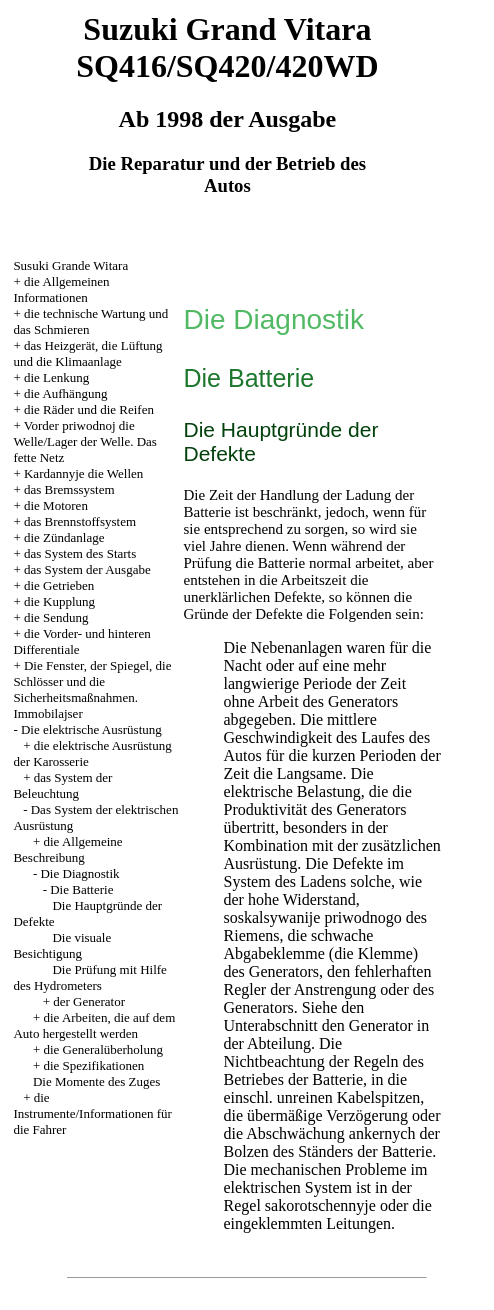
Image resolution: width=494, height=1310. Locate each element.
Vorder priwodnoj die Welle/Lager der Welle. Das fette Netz (85, 441)
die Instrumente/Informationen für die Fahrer (92, 1113)
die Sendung (56, 617)
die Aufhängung (65, 393)
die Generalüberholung (102, 1049)
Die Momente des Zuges (96, 1081)
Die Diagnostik (79, 873)
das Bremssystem (69, 489)
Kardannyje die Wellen (83, 473)
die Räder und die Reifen (89, 409)
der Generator (89, 1001)
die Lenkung (56, 377)
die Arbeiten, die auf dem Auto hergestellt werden (94, 1025)
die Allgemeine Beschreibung (67, 849)
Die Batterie (81, 889)
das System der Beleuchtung (62, 785)
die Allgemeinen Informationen (61, 289)
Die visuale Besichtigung (62, 945)
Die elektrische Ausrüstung (91, 729)
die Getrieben (59, 585)
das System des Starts (80, 553)
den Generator (367, 1025)
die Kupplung (59, 601)
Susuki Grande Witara (70, 265)
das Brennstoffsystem (80, 521)
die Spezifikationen (93, 1065)
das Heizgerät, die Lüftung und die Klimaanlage (87, 353)
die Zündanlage (64, 537)
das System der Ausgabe (87, 569)
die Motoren (56, 505)
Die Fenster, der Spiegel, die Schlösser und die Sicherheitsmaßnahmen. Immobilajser (92, 689)
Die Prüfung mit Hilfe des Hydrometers (89, 977)
